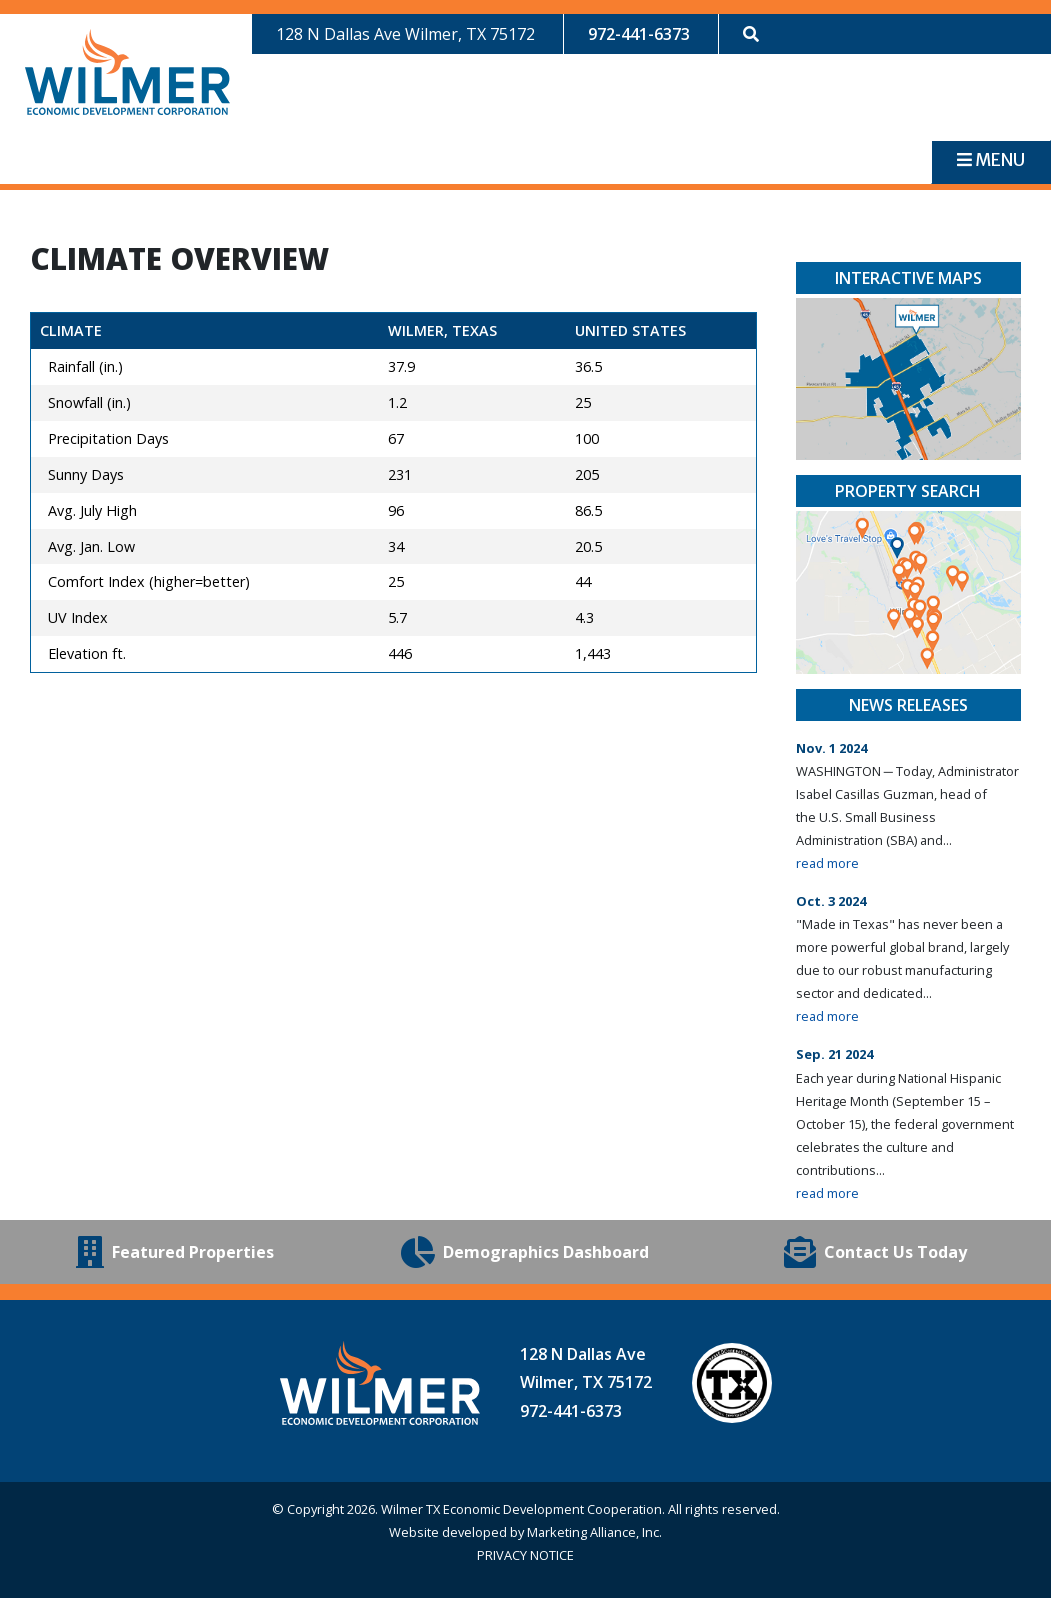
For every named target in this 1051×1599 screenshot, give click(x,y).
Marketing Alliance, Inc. (594, 1533)
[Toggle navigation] (991, 163)
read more (827, 864)
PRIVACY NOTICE (525, 1556)
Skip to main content (0, 17)
